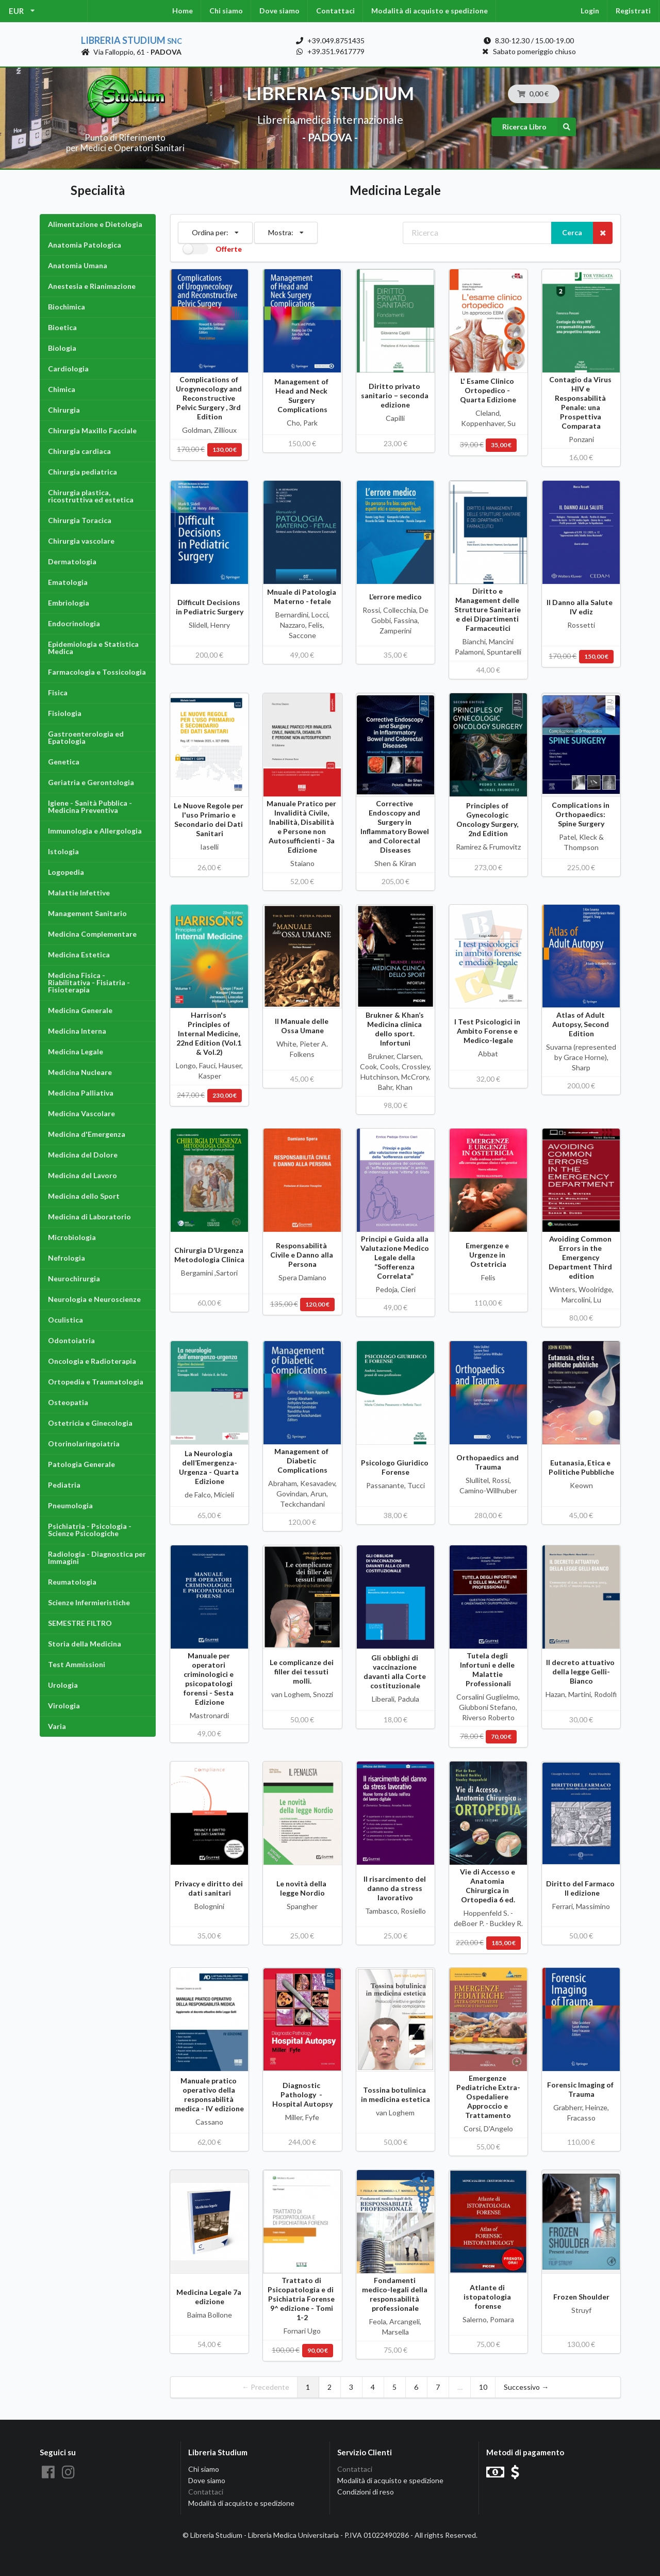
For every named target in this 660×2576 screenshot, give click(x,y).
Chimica (61, 389)
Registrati (633, 10)
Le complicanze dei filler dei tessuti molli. (302, 1671)
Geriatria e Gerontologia (91, 782)
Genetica (63, 761)
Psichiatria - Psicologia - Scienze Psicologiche (89, 1530)
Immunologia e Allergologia (95, 830)
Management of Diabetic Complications (302, 1460)
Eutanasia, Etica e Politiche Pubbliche (581, 1467)
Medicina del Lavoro (82, 1175)
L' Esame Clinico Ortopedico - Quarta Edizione (488, 390)
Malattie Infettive (79, 892)
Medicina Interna (77, 1030)
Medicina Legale (75, 1051)
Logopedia (66, 872)
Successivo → (526, 2387)
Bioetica (62, 327)
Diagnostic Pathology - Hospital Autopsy (302, 2094)
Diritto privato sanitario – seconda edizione (395, 395)
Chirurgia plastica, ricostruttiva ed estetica (91, 496)
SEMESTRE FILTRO (80, 1623)
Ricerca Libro (539, 127)
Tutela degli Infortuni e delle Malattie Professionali (488, 1669)
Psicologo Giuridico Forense (395, 1467)
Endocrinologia (74, 623)
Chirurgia (64, 409)
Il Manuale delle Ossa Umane (302, 1026)
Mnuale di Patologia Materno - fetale (302, 597)
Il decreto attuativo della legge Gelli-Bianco (581, 1671)
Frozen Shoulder (581, 2296)
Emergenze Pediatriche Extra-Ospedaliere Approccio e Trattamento (488, 2097)
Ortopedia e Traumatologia (95, 1381)
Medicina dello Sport (84, 1196)
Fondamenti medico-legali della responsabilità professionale (395, 2294)
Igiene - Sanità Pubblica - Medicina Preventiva (90, 806)
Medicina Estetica (79, 954)
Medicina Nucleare (80, 1072)
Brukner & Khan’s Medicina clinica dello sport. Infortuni (395, 1028)
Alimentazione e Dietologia (95, 224)
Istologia (63, 851)
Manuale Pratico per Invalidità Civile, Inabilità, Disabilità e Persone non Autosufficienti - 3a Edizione (302, 826)
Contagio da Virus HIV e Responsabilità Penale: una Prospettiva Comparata (581, 402)
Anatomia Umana (77, 265)
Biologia (62, 348)
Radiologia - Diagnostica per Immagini (97, 1558)
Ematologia (68, 582)
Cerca (572, 232)
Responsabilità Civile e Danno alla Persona (302, 1254)
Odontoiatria (71, 1340)
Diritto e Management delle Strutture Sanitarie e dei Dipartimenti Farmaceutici (488, 609)
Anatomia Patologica (84, 244)
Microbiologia (72, 1237)
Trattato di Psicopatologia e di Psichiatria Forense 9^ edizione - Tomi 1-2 (302, 2299)
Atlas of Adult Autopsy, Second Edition (581, 1024)
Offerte (229, 248)
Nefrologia (66, 1257)
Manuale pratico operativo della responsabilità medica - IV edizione (209, 2094)
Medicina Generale (80, 1010)
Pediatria (64, 1484)
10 (483, 2387)
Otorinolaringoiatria (84, 1443)
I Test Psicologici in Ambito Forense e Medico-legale (488, 1031)
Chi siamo (226, 10)
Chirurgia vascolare (81, 540)
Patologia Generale (81, 1464)
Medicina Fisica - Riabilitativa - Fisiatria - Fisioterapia (89, 982)
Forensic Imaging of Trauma (581, 2089)
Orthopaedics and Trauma (488, 1462)
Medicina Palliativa (80, 1092)
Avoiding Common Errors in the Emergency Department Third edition (581, 1257)
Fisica (58, 692)
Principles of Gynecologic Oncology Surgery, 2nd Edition (488, 819)
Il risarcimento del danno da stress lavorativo (395, 1888)
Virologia (64, 1705)
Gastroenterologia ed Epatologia (86, 737)
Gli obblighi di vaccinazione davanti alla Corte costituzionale (395, 1671)
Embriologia (68, 602)
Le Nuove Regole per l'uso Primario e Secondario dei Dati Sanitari (209, 819)
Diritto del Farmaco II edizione (581, 1888)
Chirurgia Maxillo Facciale (92, 430)
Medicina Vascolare (81, 1113)
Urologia (63, 1685)
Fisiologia (64, 713)
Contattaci (335, 10)
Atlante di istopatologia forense (488, 2296)
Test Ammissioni (76, 1664)
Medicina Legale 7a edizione (209, 2297)
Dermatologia (72, 561)
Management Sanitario (87, 913)
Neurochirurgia (74, 1278)
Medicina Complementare (92, 934)
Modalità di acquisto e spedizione (429, 10)
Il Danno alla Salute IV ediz (581, 607)
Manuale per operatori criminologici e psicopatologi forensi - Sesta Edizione (209, 1678)
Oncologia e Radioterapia (92, 1361)
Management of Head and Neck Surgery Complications (302, 395)
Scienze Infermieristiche (89, 1602)
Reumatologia (72, 1581)
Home (182, 10)
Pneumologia (70, 1505)
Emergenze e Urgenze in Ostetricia (488, 1254)
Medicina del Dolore (83, 1154)
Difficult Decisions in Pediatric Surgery (209, 607)
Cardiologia (68, 368)
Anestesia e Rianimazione (92, 286)
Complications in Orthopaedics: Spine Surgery (581, 814)
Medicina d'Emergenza (86, 1134)
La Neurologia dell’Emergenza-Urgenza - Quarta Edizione (209, 1467)
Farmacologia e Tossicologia (97, 671)
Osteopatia (68, 1402)
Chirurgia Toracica (79, 520)
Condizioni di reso (365, 2491)
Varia (57, 1726)
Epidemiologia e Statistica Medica (93, 648)
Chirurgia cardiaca (79, 451)
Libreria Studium (131, 40)
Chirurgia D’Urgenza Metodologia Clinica (209, 1255)
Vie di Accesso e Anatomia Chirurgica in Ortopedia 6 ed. (488, 1885)
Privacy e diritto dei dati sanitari (209, 1888)
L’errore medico (395, 596)
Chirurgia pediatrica (82, 471)
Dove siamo (279, 10)
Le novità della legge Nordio (302, 1888)
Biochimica (66, 306)
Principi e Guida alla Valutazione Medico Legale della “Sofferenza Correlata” (395, 1257)
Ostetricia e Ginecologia (90, 1423)
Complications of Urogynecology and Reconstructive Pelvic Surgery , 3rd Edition (209, 398)
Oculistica (65, 1319)
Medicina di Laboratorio (89, 1216)
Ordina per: (215, 229)
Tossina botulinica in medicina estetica (395, 2094)
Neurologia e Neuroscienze (94, 1299)
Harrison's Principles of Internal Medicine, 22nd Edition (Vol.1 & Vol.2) (209, 1033)
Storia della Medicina (84, 1643)
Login (590, 10)
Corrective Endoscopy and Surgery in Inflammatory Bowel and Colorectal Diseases (395, 826)
